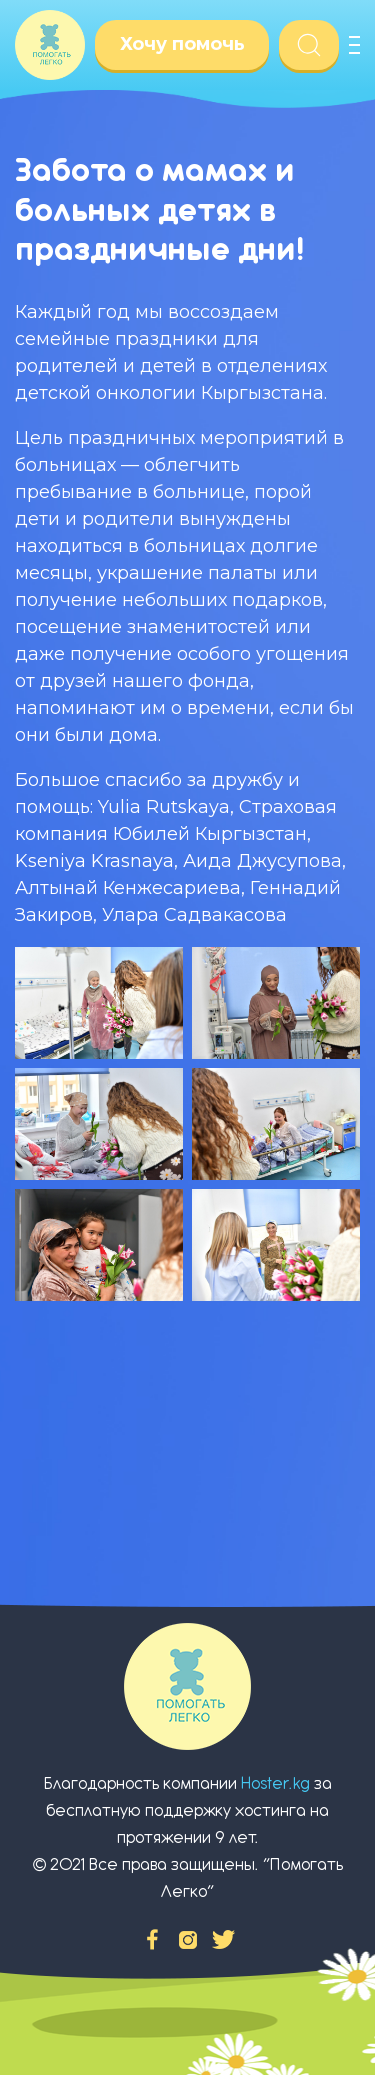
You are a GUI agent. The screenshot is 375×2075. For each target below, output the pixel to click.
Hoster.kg (275, 1783)
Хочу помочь (182, 44)
